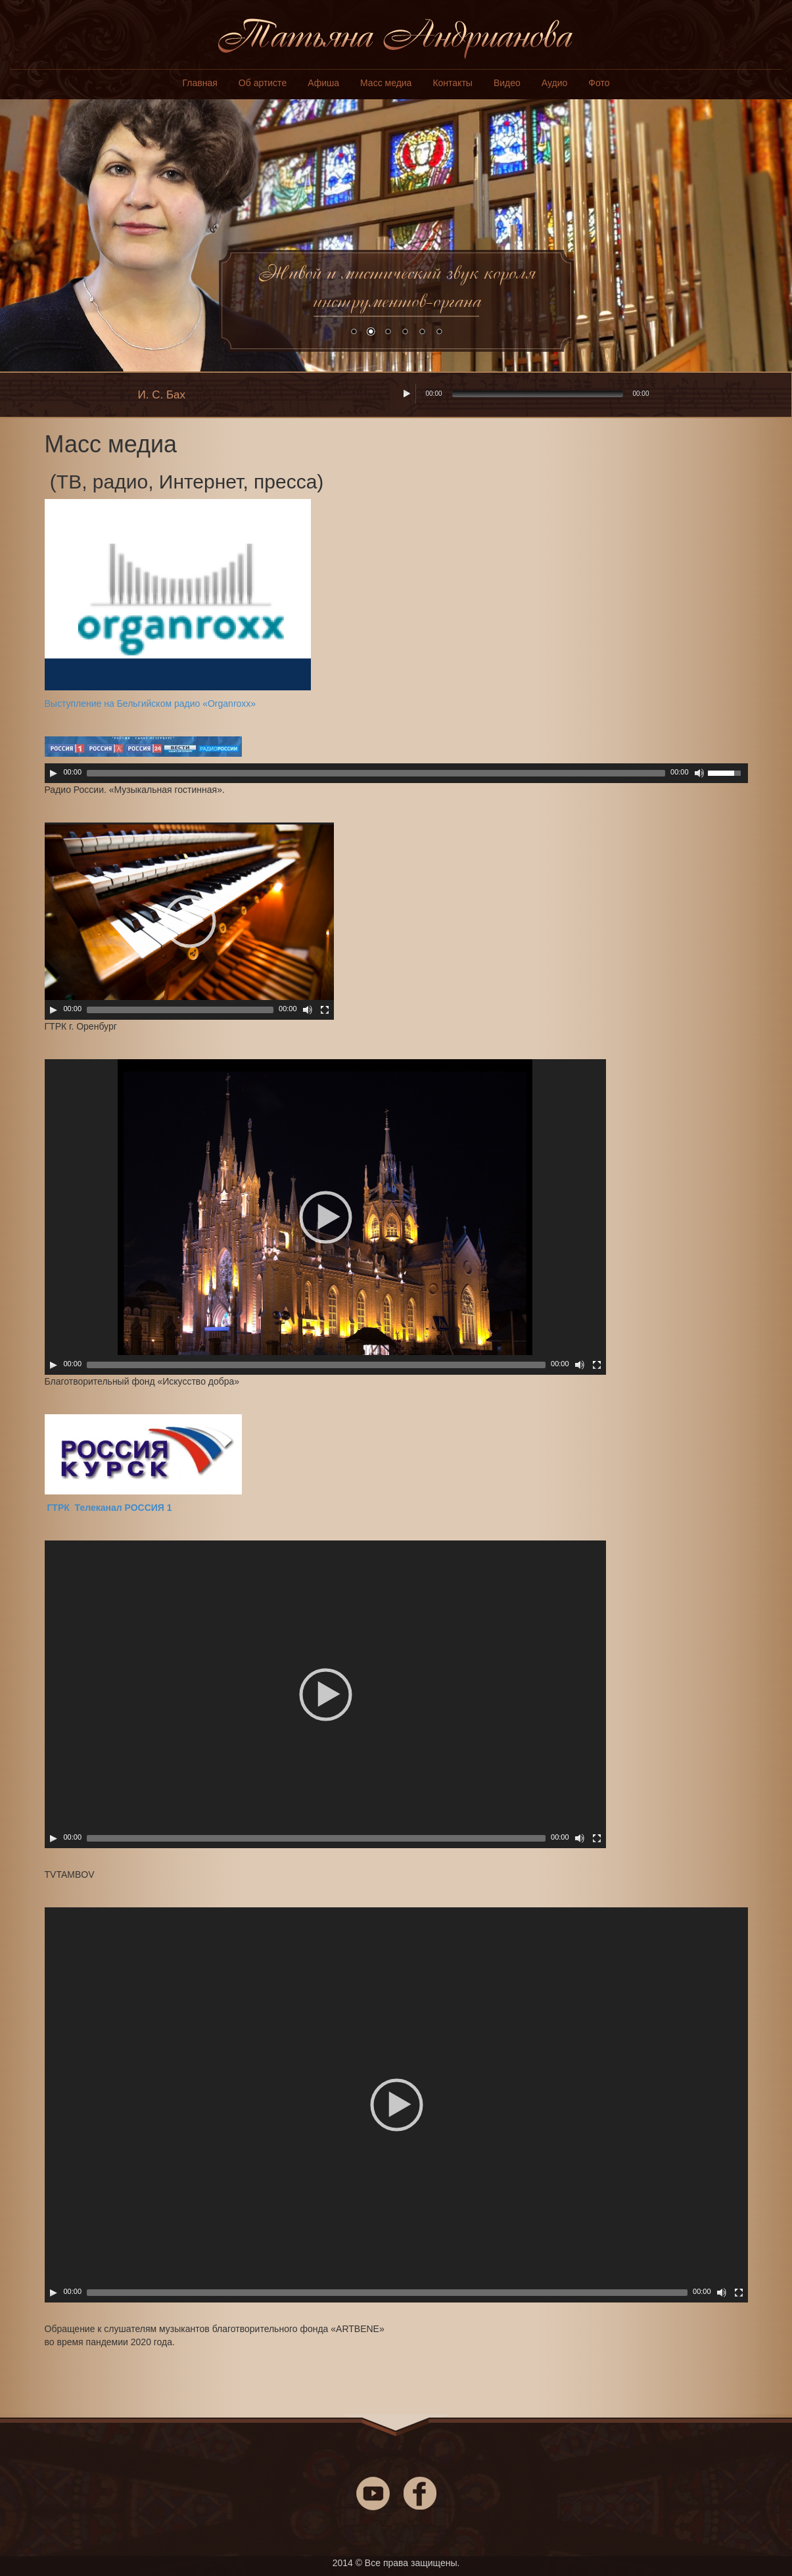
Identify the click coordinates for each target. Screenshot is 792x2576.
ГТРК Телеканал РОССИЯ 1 (108, 1507)
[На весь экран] (324, 1010)
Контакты (452, 83)
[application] (396, 773)
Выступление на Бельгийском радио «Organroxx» (150, 703)
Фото (598, 83)
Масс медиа (385, 83)
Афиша (323, 83)
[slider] (376, 773)
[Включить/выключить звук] (699, 773)
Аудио (555, 83)
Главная (200, 83)
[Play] (53, 773)
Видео (507, 83)
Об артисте (263, 83)
